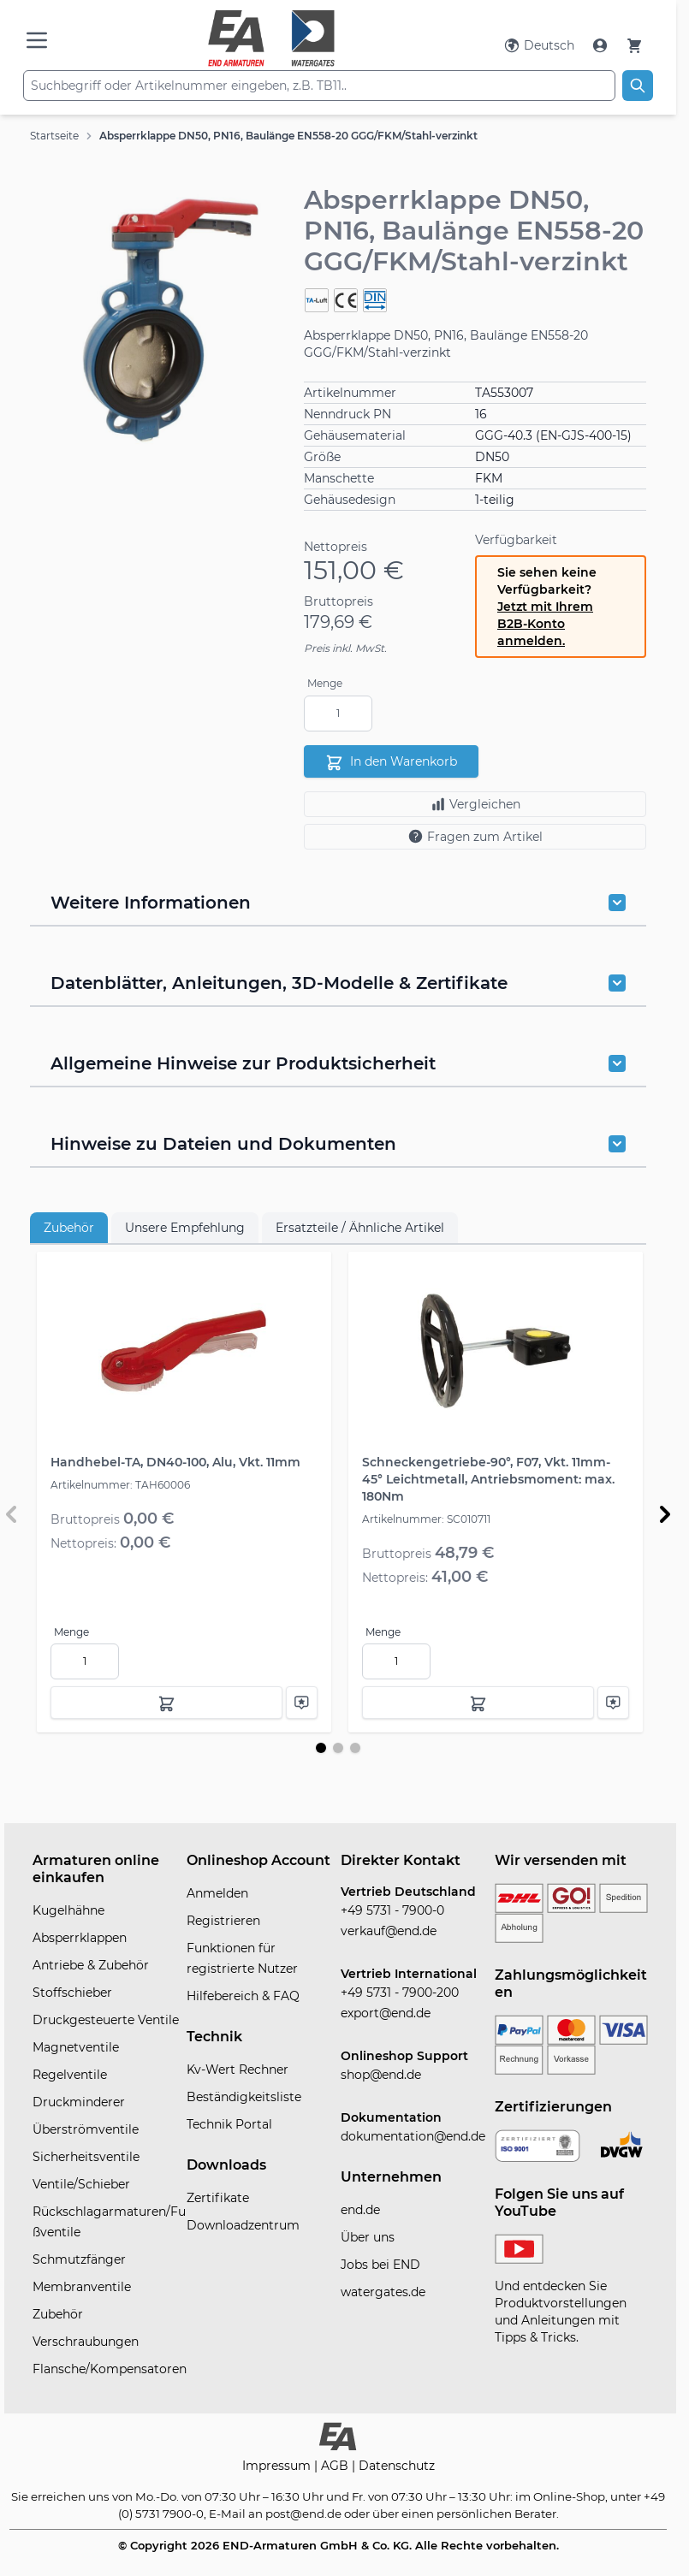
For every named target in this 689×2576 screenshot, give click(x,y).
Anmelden (217, 1893)
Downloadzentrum (243, 2225)
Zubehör (69, 1227)
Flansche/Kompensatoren (110, 2369)
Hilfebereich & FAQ (243, 1996)
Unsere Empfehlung (185, 1227)
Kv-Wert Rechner (237, 2069)
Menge (324, 683)
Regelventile (70, 2074)
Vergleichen (475, 804)
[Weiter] (665, 1514)
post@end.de (303, 2513)
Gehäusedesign (349, 499)
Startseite (54, 135)
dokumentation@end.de (413, 2136)
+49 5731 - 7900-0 (392, 1910)
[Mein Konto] (601, 45)
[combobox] (319, 85)
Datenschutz (397, 2465)
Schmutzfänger (79, 2259)
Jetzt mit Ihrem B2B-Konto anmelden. (545, 623)
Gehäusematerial (355, 435)
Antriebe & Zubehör (91, 1965)
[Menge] (338, 713)
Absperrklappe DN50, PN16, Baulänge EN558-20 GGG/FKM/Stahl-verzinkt (288, 135)
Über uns (368, 2237)
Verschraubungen (86, 2341)
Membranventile (82, 2287)
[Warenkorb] (634, 45)
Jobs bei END (380, 2264)
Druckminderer (79, 2102)
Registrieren (223, 1920)
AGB (336, 2465)
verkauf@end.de (389, 1931)
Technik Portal (229, 2124)
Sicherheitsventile (86, 2156)
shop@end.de (381, 2074)
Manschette (339, 478)
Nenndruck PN (347, 414)
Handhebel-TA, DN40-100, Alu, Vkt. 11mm (175, 1462)
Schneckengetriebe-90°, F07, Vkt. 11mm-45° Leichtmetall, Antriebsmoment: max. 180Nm (488, 1479)
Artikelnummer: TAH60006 (120, 1484)
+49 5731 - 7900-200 (400, 1992)
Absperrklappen (80, 1937)
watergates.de (383, 2292)
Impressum (278, 2465)
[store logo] (272, 38)
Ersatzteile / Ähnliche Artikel (360, 1227)
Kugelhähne (68, 1910)
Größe (322, 457)
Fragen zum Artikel (475, 836)
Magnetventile (76, 2047)
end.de (360, 2210)
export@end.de (386, 2013)
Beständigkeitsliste (244, 2097)
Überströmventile (86, 2129)
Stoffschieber (72, 1992)
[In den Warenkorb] (166, 1702)
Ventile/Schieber (81, 2184)
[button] (158, 320)
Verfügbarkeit (516, 540)
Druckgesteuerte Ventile (106, 2020)
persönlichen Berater (496, 2513)
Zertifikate (218, 2198)
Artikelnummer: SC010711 (426, 1519)
